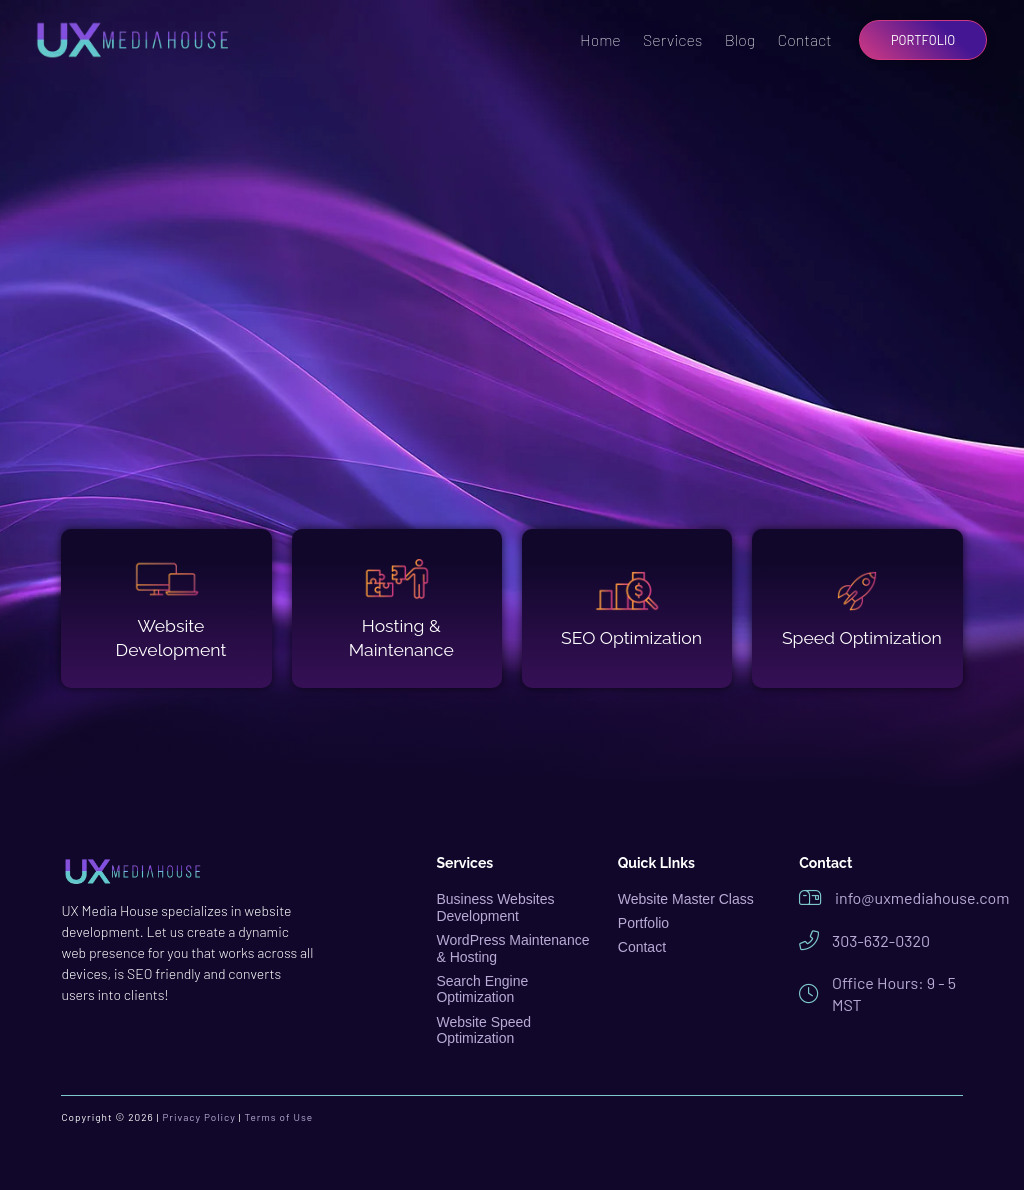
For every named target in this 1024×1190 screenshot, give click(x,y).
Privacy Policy (198, 1117)
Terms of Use (279, 1117)
